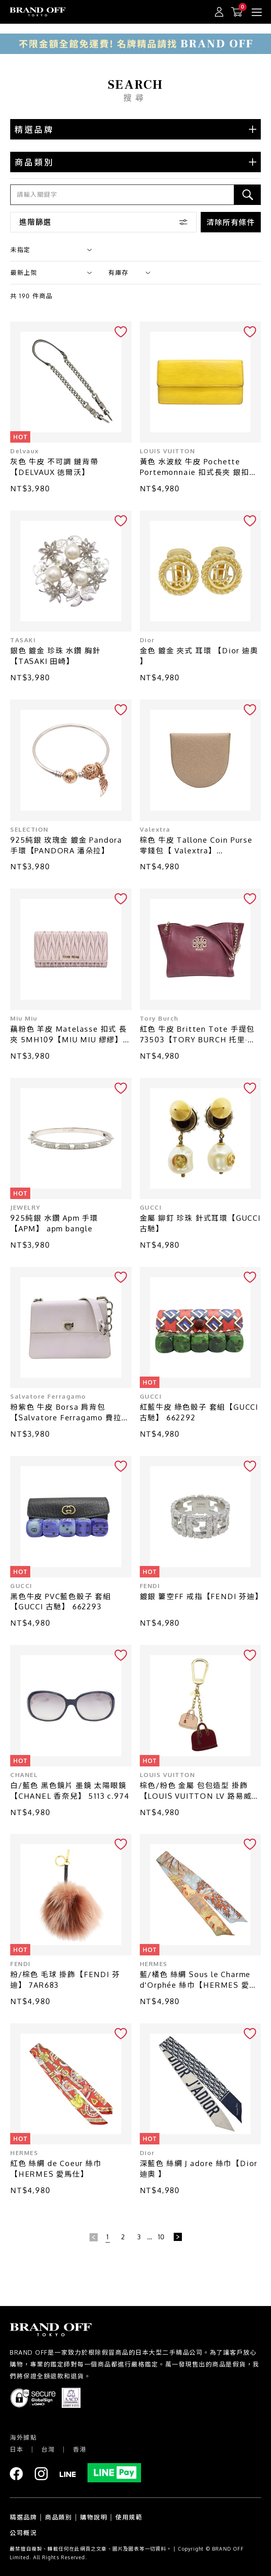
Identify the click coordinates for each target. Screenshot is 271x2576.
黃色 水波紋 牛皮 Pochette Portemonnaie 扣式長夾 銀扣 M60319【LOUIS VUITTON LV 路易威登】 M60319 (198, 467)
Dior (147, 640)
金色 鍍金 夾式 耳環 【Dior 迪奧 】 (199, 656)
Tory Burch (159, 1018)
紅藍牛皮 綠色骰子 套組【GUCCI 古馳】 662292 (199, 1412)
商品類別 (58, 2517)
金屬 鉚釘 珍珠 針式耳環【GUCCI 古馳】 (200, 1223)
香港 (79, 2449)
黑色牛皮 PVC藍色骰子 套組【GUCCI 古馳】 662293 (60, 1601)
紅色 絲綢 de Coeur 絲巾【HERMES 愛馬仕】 (56, 2168)
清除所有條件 (230, 222)
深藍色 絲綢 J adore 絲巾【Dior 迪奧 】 (199, 2168)
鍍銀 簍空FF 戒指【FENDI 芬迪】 (200, 1596)
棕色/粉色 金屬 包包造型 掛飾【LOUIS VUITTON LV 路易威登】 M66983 (196, 1791)
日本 (16, 2449)
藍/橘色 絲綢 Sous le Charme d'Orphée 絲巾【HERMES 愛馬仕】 (199, 1980)
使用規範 (128, 2517)
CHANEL (24, 1775)
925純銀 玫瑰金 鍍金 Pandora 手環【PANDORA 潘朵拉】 (66, 845)
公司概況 (23, 2533)
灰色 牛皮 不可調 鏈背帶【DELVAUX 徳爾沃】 (54, 467)
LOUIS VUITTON (167, 451)
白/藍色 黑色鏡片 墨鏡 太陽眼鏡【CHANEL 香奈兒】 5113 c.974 (69, 1790)
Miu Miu (24, 1018)
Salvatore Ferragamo (48, 1396)
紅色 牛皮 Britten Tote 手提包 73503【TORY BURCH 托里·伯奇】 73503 (198, 1034)
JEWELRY (25, 1207)
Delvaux (24, 451)
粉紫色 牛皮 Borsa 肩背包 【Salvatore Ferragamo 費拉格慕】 (70, 1412)
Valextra (155, 829)
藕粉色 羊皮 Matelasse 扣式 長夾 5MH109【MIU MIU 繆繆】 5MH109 (68, 1034)
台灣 (48, 2449)
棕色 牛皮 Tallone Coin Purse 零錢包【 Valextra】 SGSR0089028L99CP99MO (196, 845)
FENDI (150, 1586)
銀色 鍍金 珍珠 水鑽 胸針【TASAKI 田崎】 (55, 656)
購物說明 (93, 2517)
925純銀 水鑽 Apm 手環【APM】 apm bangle (54, 1223)
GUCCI (151, 1207)
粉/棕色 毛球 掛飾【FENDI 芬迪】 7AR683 (65, 1979)
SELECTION (29, 829)
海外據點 (23, 2437)
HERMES (154, 1964)
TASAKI (23, 640)
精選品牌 (23, 2517)
